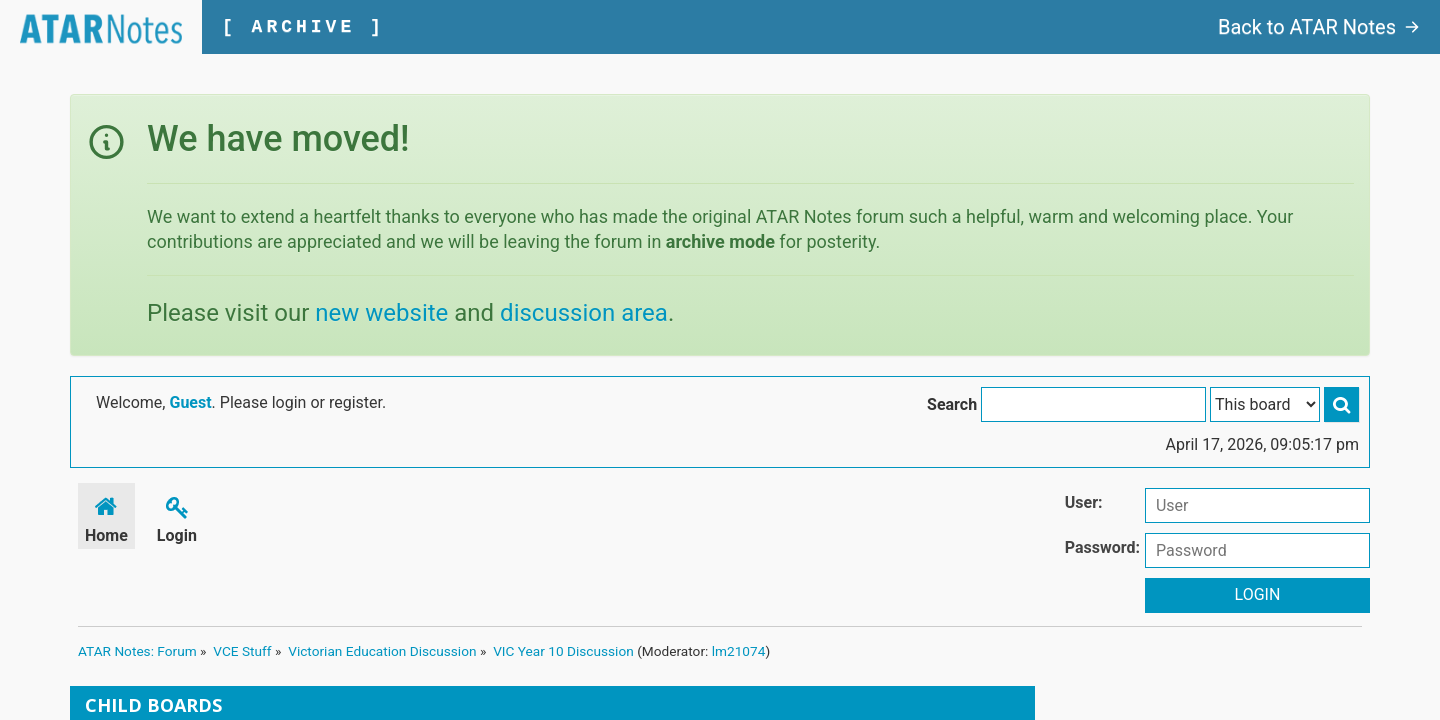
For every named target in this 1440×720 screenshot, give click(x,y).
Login (177, 516)
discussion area (584, 313)
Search (952, 404)
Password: (1102, 547)
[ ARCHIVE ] (303, 27)
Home (106, 516)
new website (381, 313)
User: (1084, 502)
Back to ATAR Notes (1319, 27)
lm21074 (739, 651)
